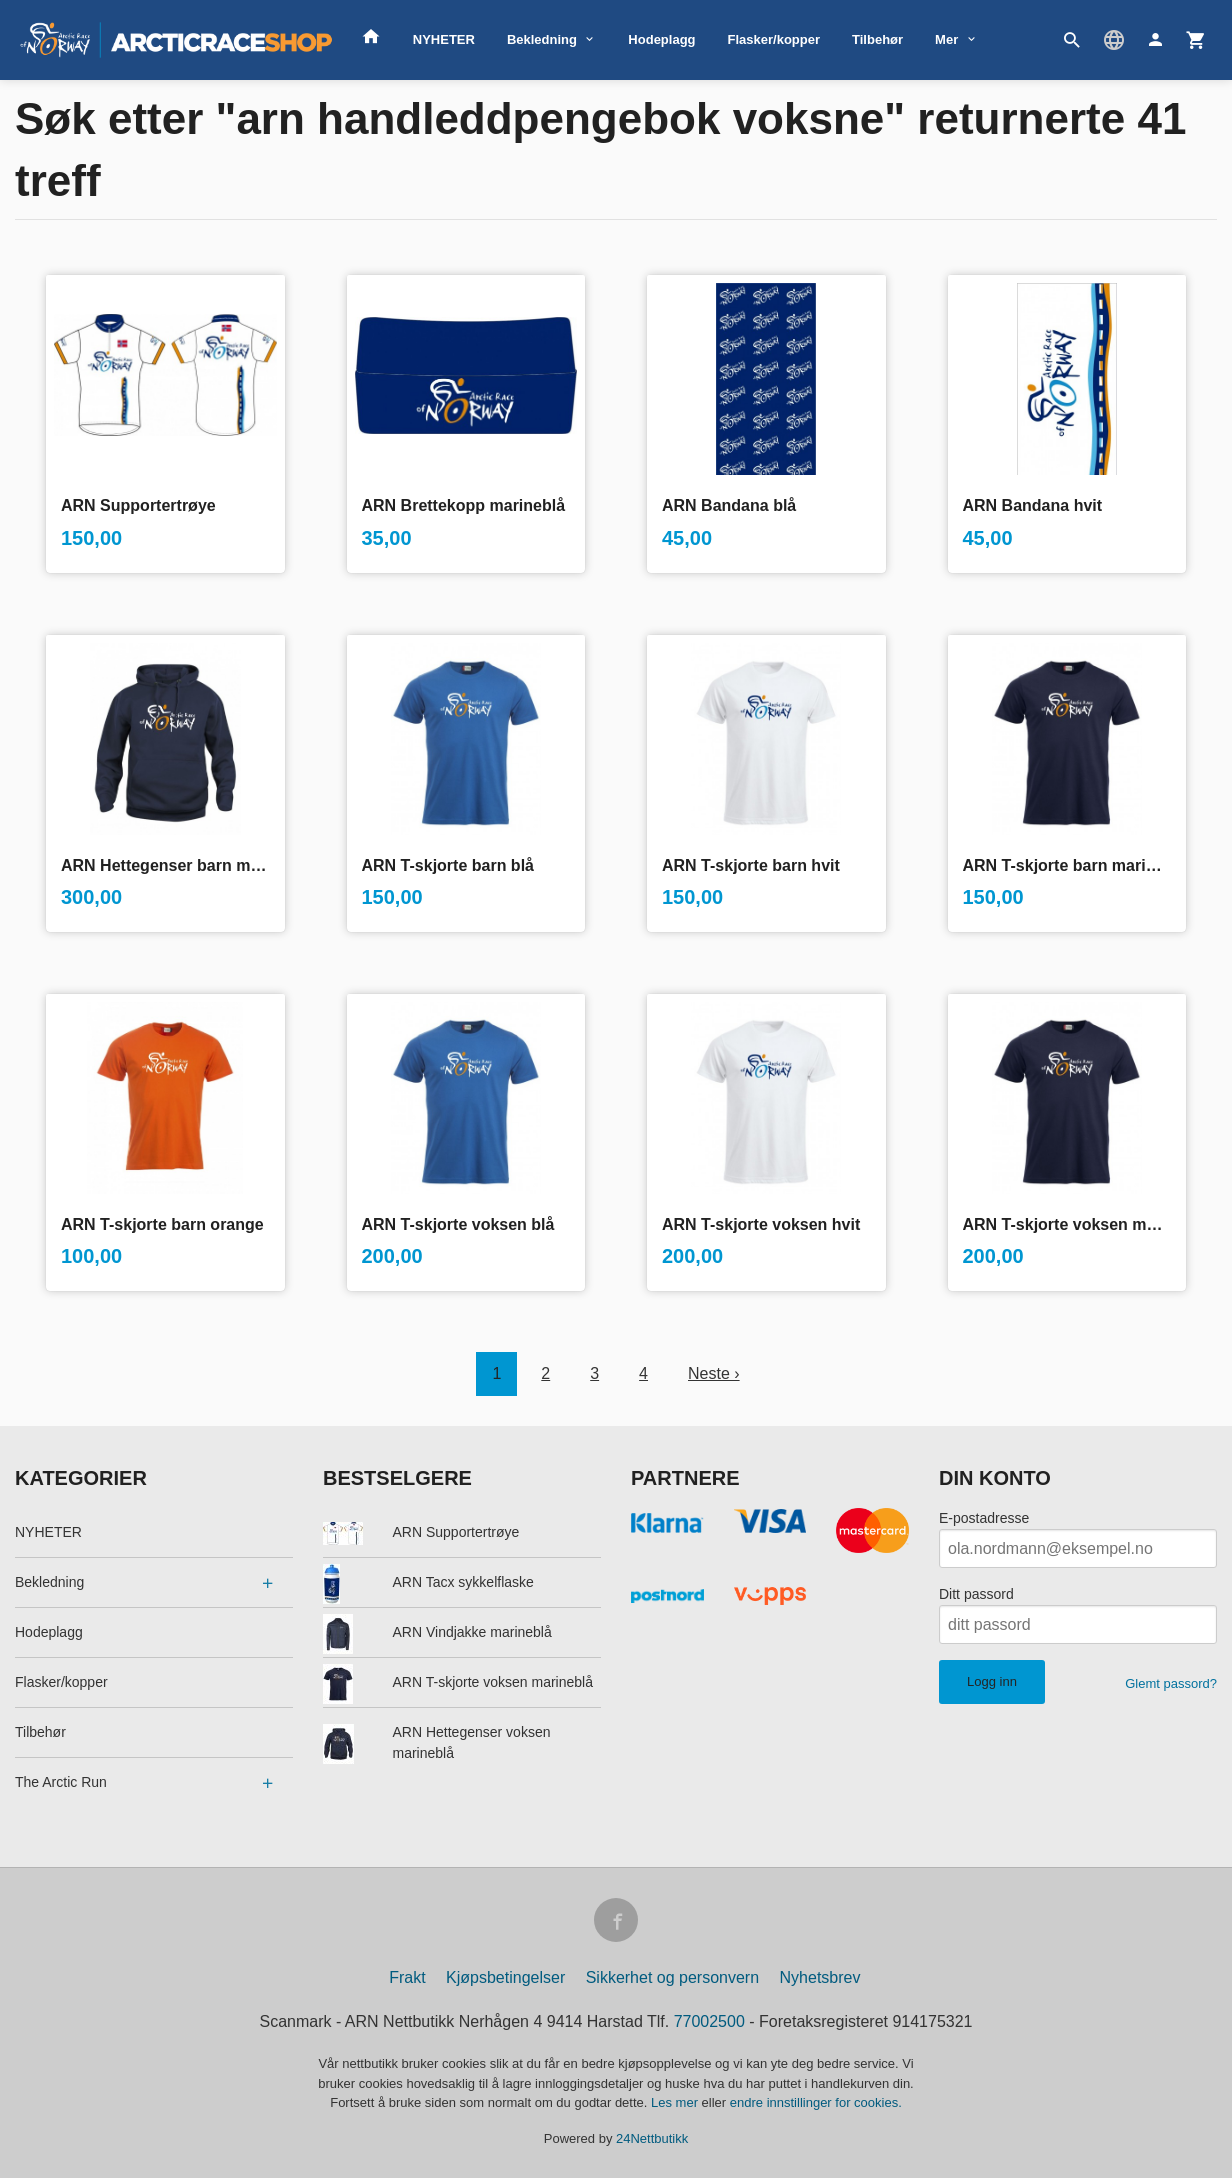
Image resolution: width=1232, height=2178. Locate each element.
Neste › (714, 1373)
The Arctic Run (61, 1782)
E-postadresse (984, 1518)
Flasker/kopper (774, 39)
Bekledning (542, 39)
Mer (946, 39)
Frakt (407, 1977)
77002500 (709, 2021)
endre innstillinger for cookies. (816, 2102)
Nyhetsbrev (820, 1977)
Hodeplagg (661, 39)
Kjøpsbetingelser (505, 1977)
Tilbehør (877, 39)
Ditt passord (976, 1594)
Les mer (676, 2102)
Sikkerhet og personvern (672, 1977)
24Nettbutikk (652, 2138)
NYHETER (444, 39)
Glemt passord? (1171, 1683)
